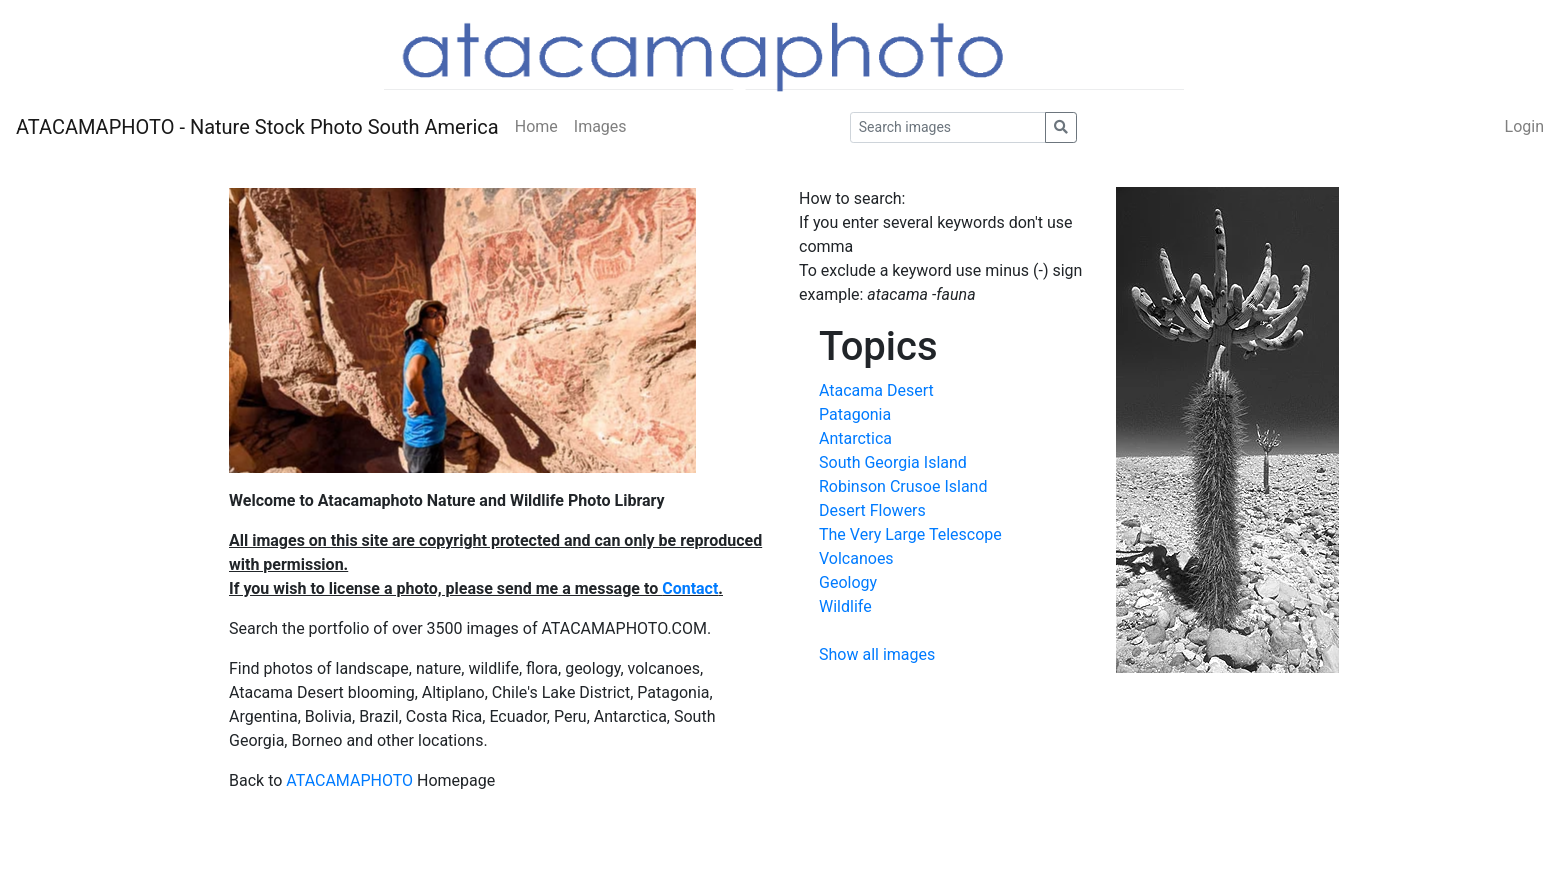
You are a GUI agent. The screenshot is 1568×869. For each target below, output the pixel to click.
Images (600, 126)
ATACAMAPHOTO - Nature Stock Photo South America (257, 127)
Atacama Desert (876, 390)
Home (536, 126)
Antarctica (855, 438)
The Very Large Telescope (910, 534)
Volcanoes (856, 558)
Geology (848, 582)
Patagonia (855, 414)
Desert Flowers (872, 510)
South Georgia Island (893, 462)
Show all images (877, 654)
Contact (690, 588)
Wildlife (845, 606)
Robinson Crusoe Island (903, 486)
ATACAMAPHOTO (349, 780)
